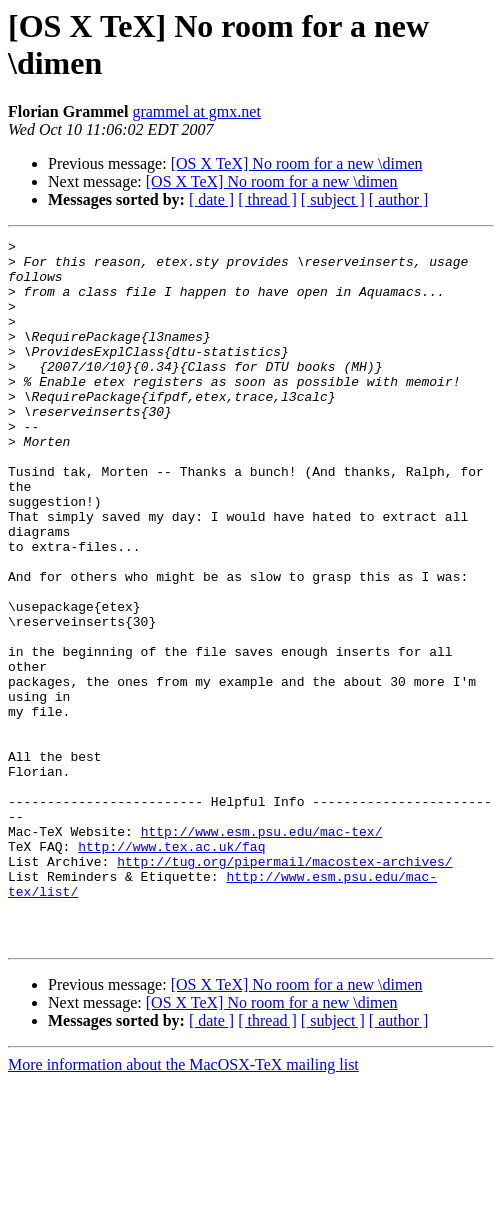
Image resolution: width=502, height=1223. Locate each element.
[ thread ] (267, 199)
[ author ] (399, 199)
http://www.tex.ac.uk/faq (171, 969)
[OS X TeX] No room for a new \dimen (297, 163)
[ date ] (211, 199)
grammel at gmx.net (196, 111)
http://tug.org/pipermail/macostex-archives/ (284, 987)
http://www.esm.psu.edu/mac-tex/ (262, 951)
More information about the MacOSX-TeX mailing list (183, 1205)
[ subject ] (333, 199)
